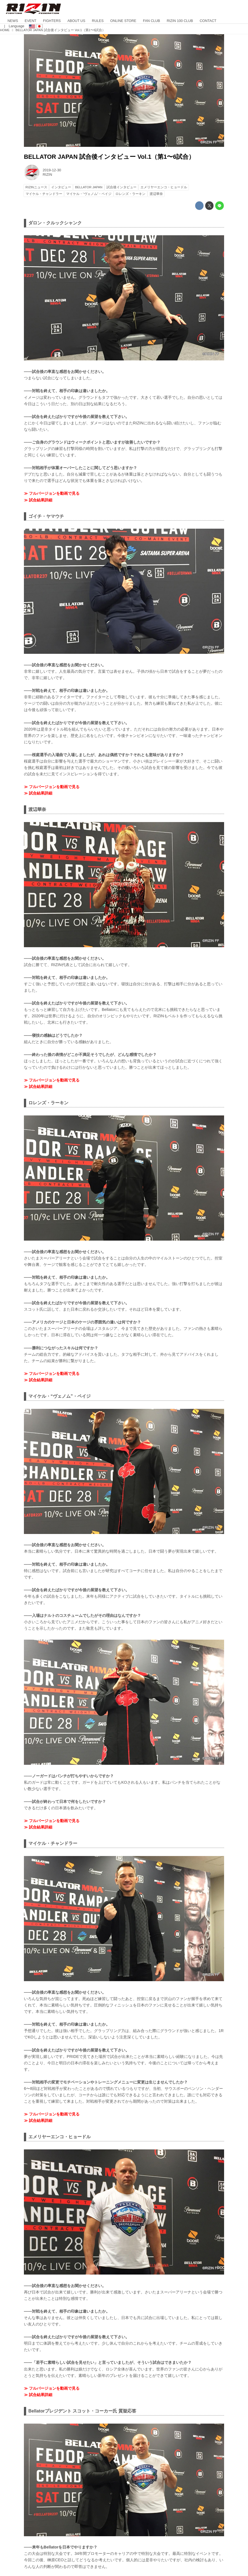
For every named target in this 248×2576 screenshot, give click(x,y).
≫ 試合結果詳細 (38, 500)
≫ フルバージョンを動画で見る (52, 493)
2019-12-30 (52, 170)
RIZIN (47, 174)
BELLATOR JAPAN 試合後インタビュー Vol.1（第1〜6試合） (109, 156)
